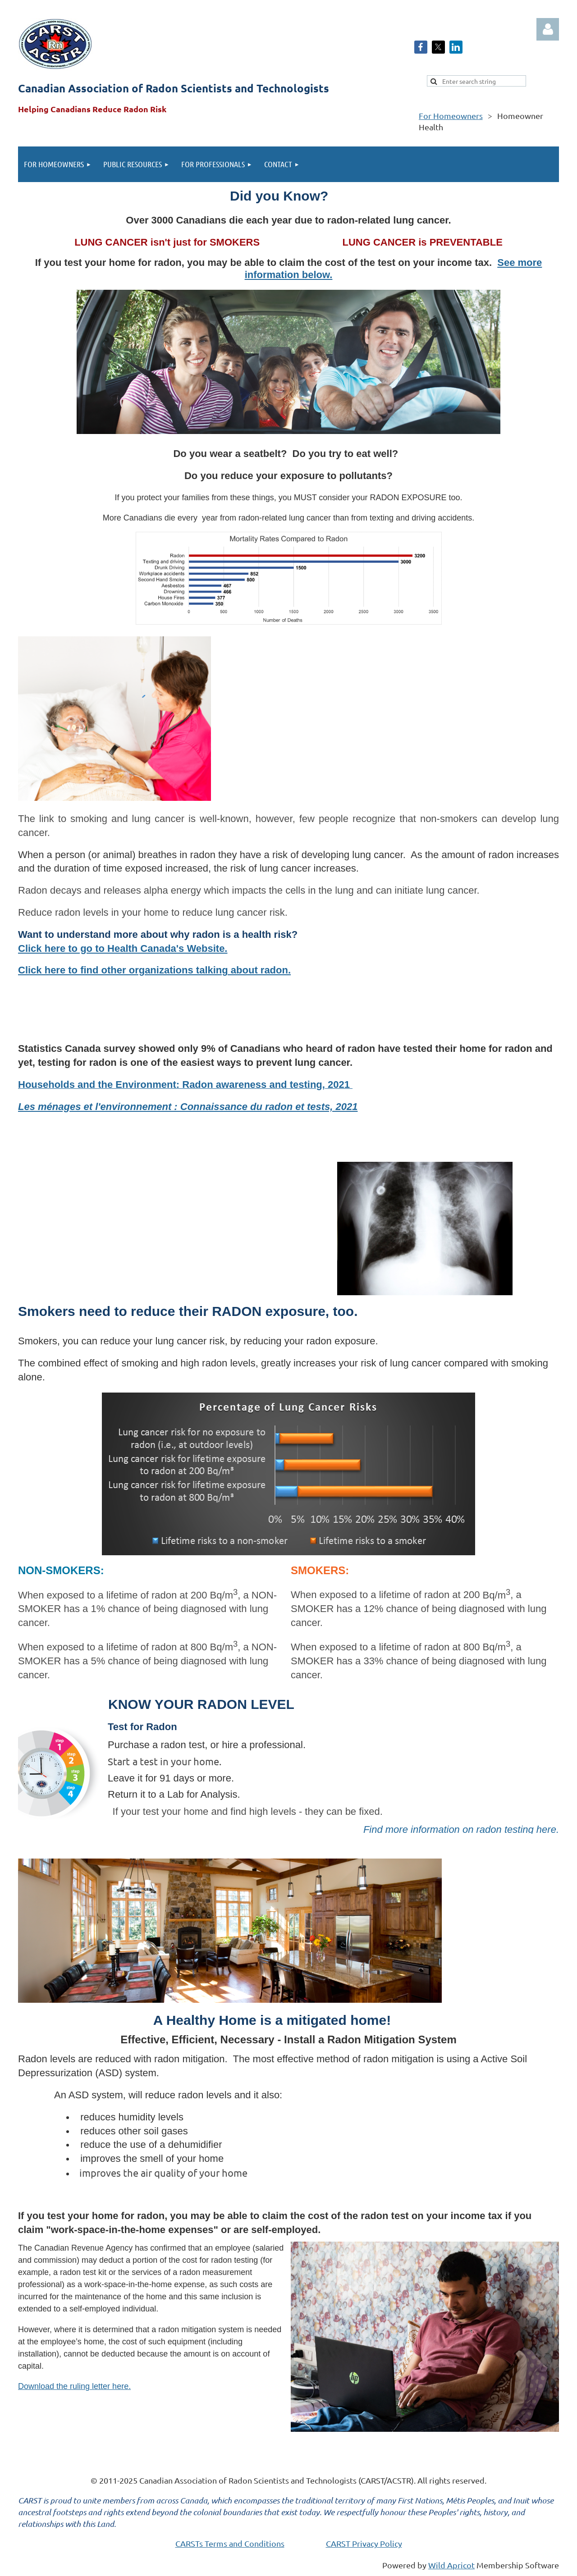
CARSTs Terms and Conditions (229, 2543)
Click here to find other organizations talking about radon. (154, 970)
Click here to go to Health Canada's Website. (122, 948)
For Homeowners (451, 115)
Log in (547, 29)
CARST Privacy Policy (364, 2543)
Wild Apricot (451, 2565)
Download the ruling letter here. (74, 2386)
